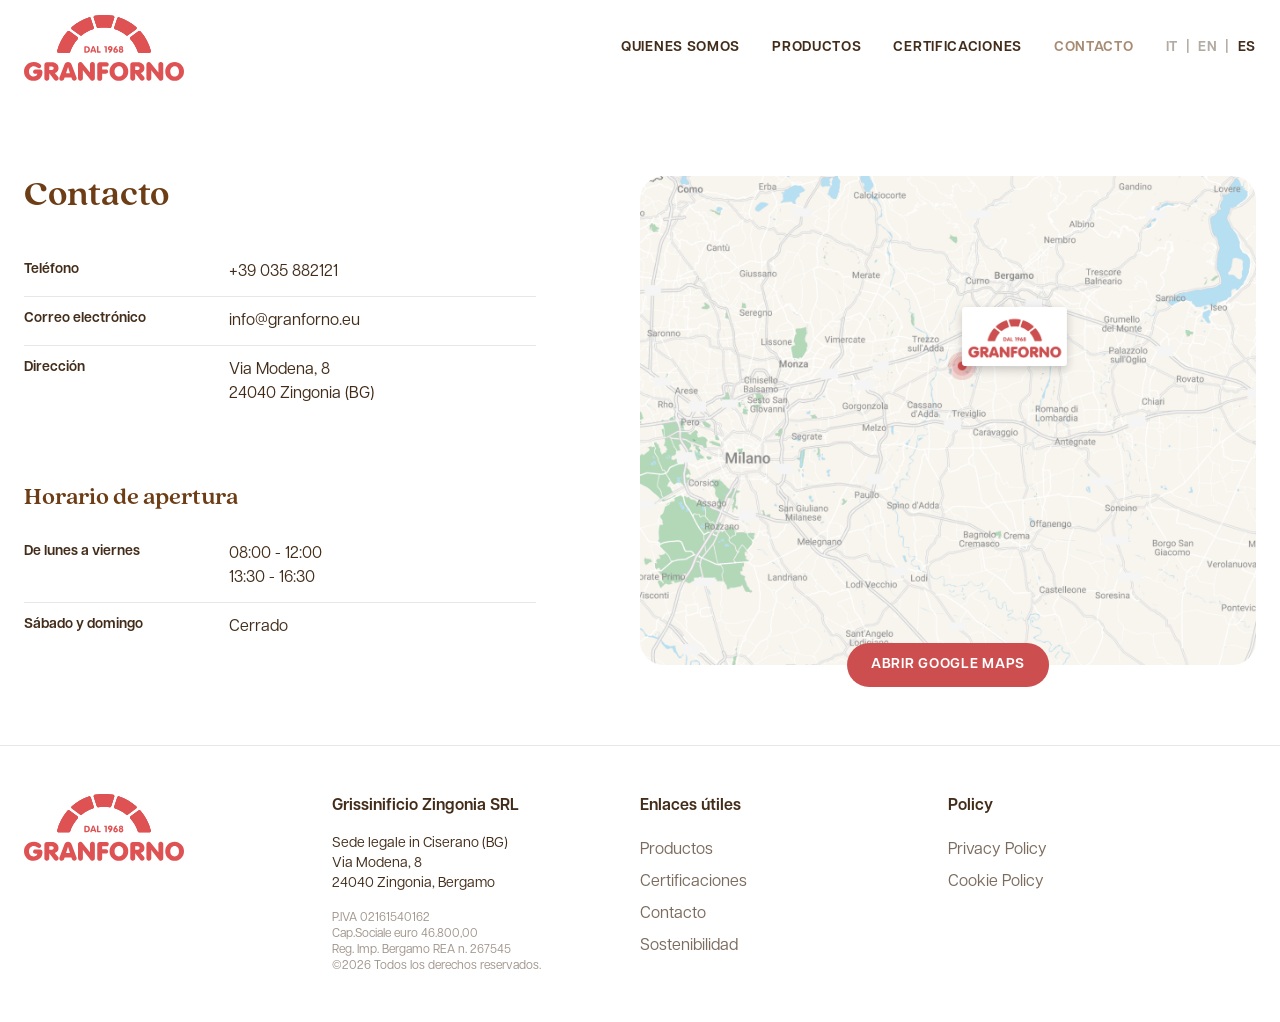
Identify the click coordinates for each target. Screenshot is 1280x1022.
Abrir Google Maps (948, 664)
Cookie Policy (996, 882)
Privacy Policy (997, 850)
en (1207, 47)
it (1172, 47)
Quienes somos (680, 47)
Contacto (1094, 47)
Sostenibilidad (689, 946)
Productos (816, 47)
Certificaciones (957, 47)
